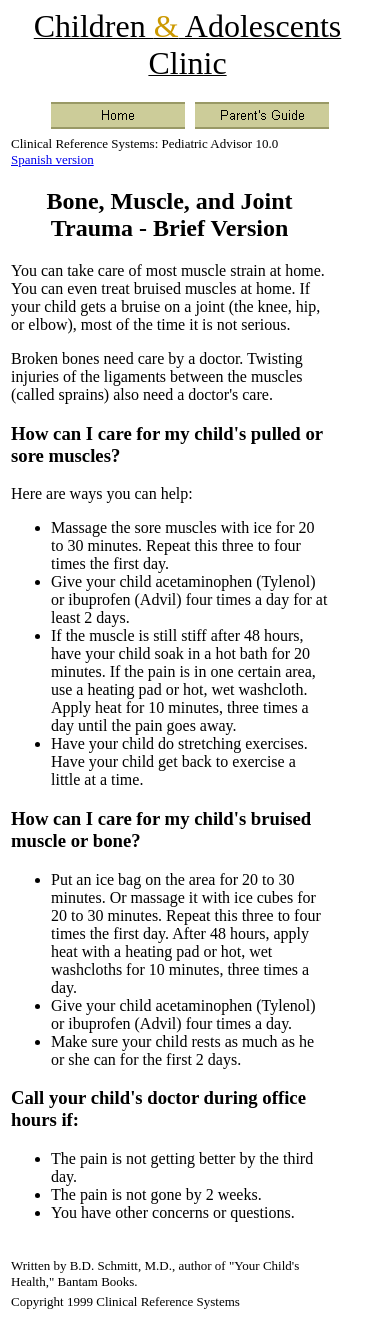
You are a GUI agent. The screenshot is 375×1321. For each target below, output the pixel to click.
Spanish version (52, 159)
